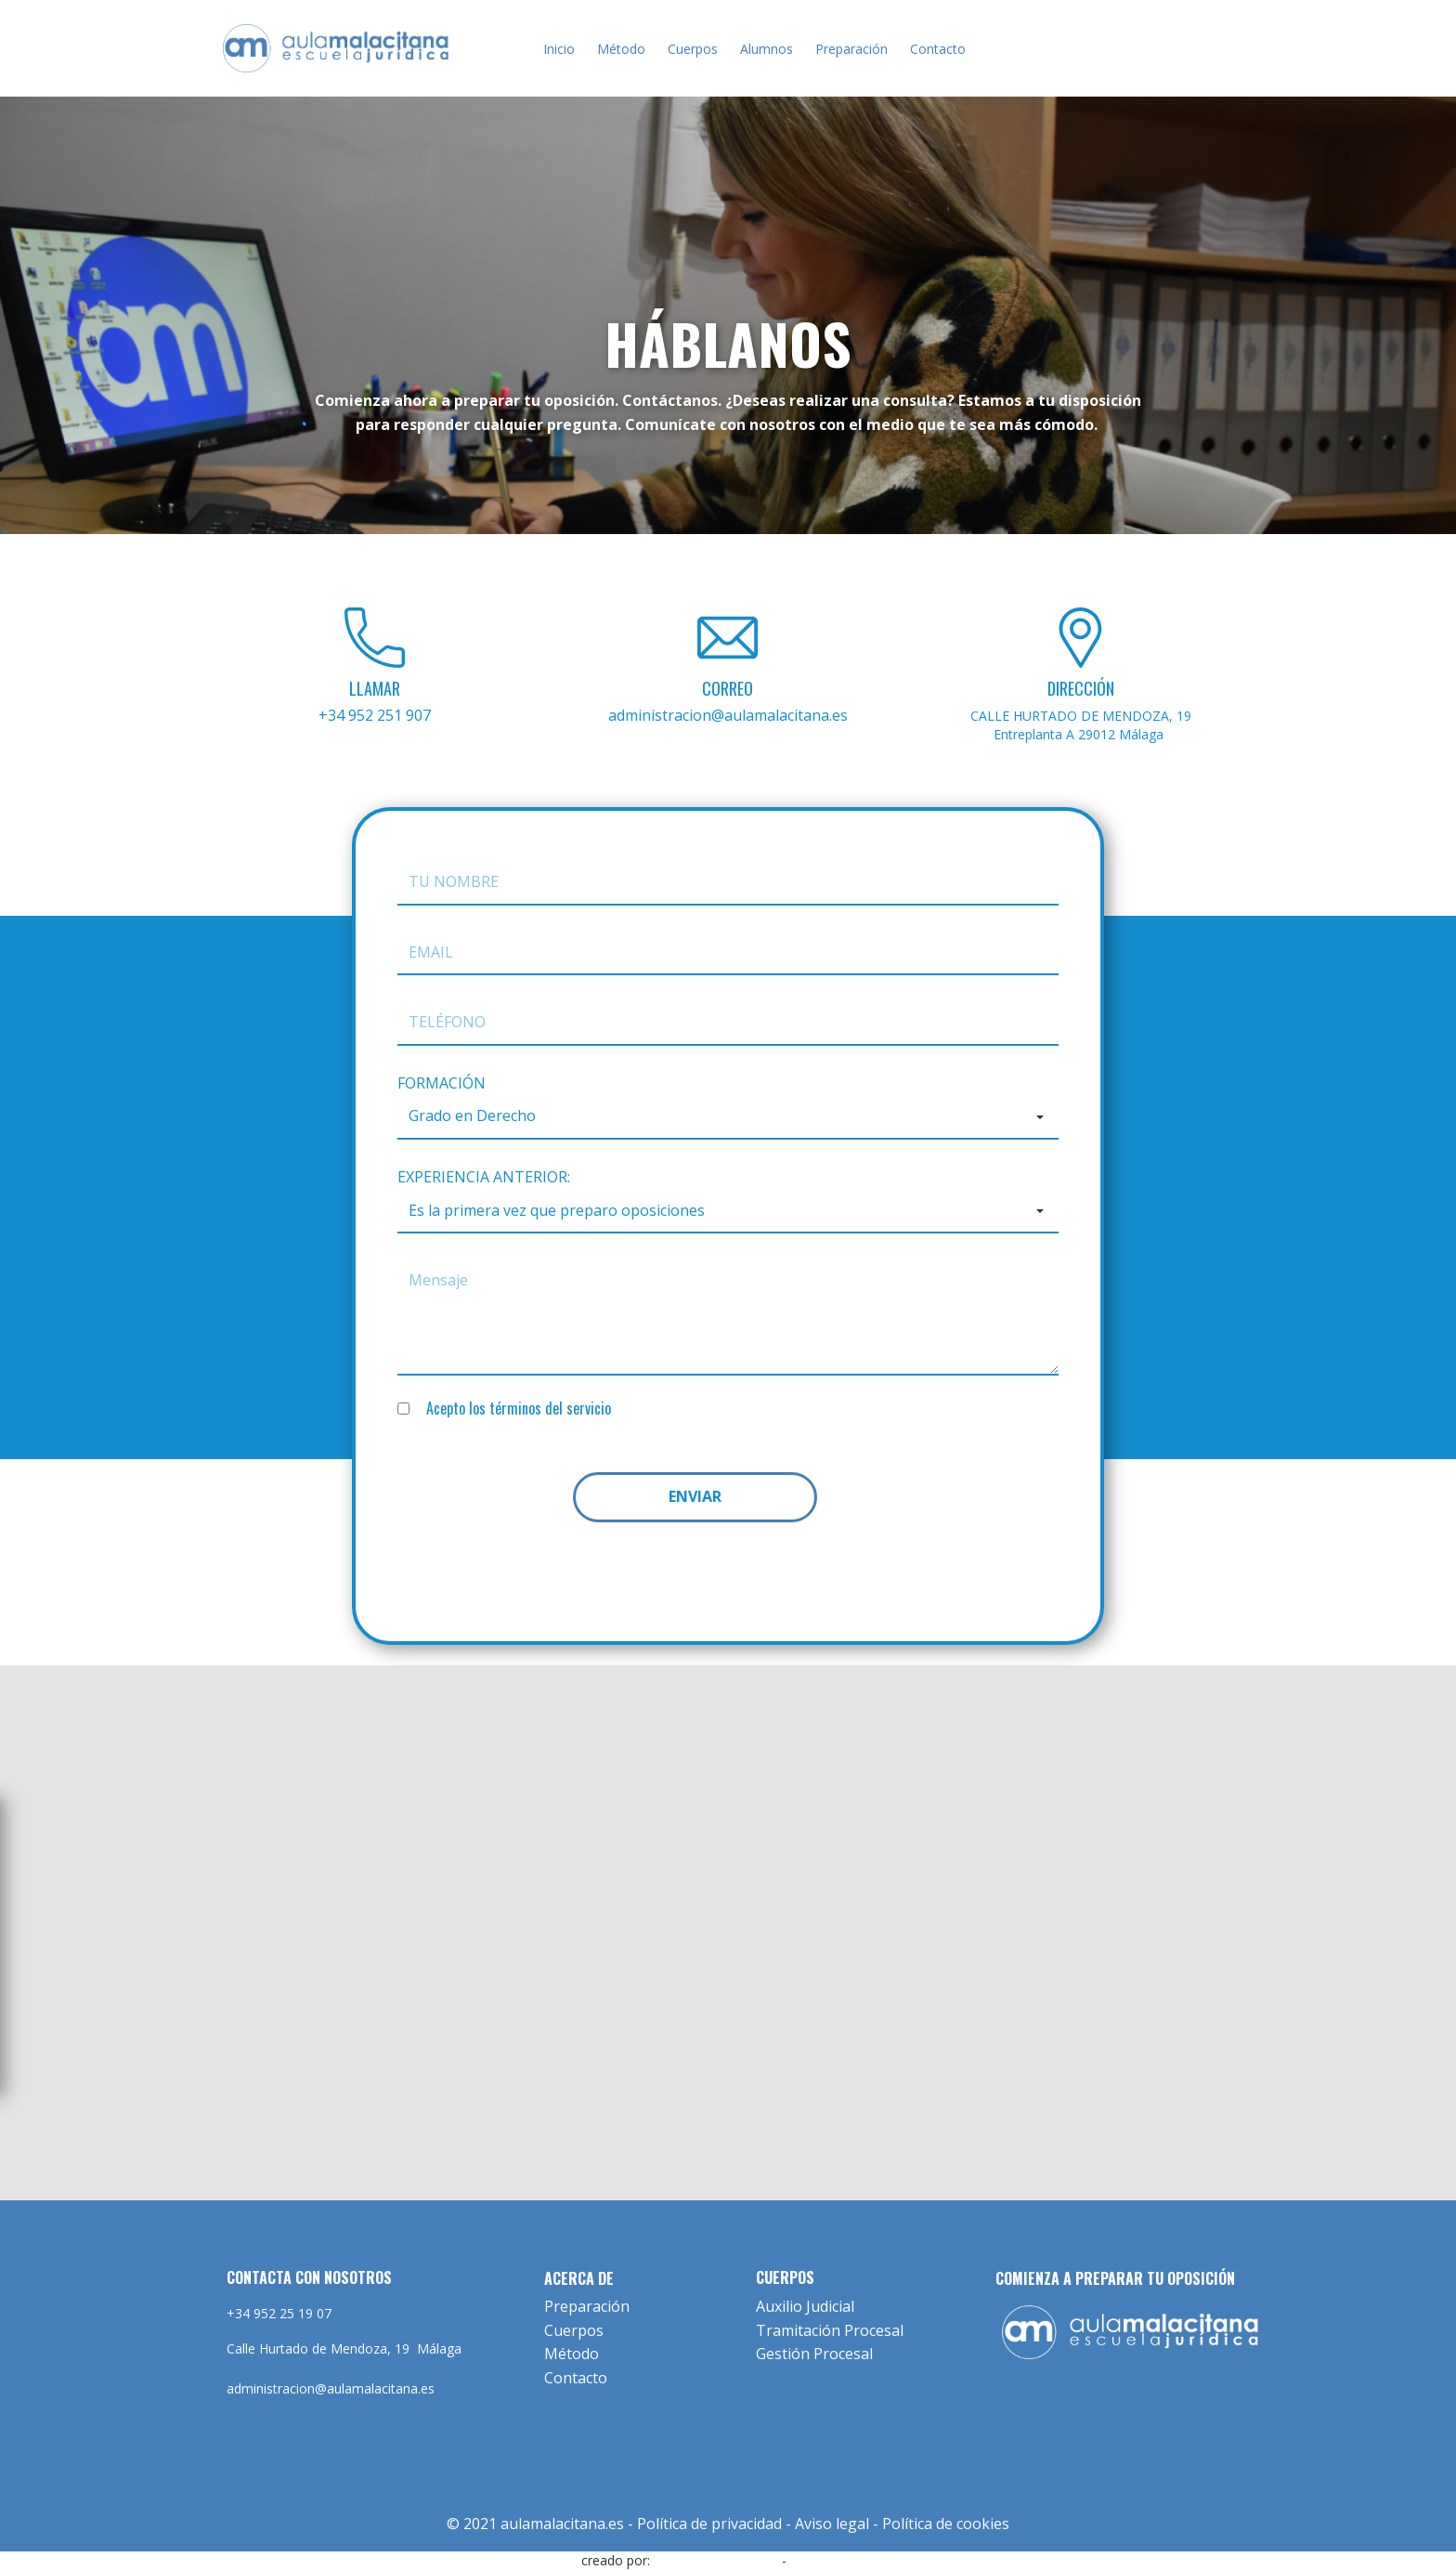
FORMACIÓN (441, 1083)
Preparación (851, 49)
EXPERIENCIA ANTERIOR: (483, 1177)
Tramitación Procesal (830, 2330)
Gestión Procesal (814, 2353)
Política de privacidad (709, 2523)
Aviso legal (832, 2523)
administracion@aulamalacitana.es (728, 715)
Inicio (559, 49)
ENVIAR (695, 1496)
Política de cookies (945, 2523)
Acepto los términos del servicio (518, 1408)
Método (621, 49)
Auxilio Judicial (805, 2306)
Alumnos (766, 49)
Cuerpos (693, 49)
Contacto (938, 49)
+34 (374, 715)
